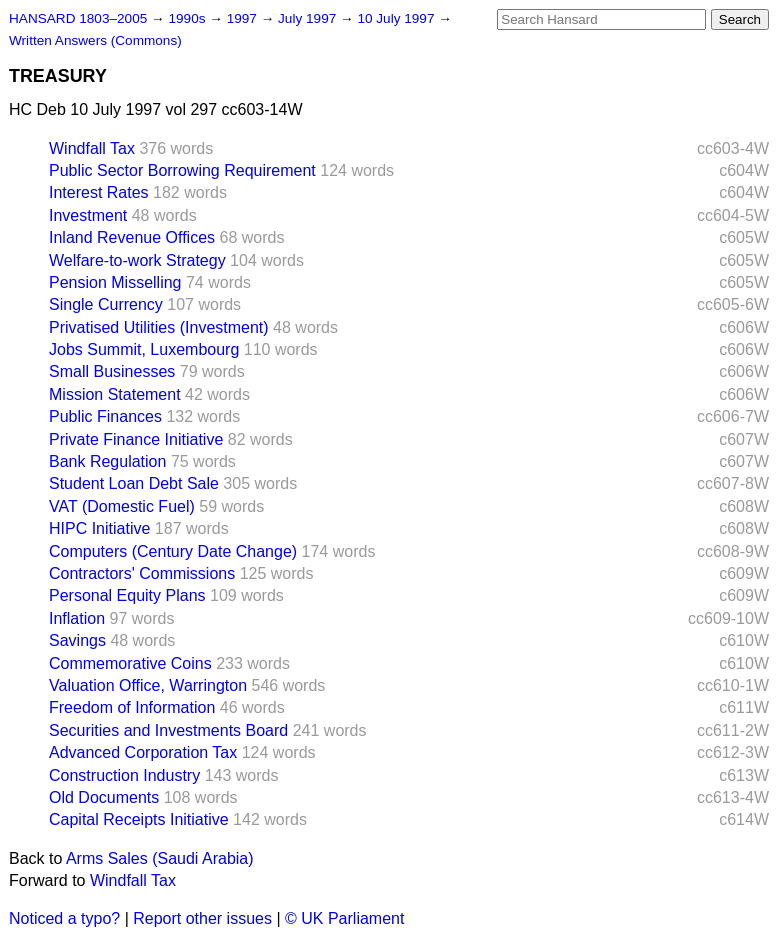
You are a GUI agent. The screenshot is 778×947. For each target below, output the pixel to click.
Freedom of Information (132, 707)
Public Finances (105, 416)
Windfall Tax (92, 148)
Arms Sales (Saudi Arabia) (160, 858)
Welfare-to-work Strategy (137, 260)
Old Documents (104, 797)
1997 (244, 18)
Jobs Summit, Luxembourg (144, 349)
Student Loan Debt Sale (134, 483)
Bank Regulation (107, 461)
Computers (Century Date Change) (173, 551)
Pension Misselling (115, 282)
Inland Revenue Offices (132, 237)
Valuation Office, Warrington (148, 685)
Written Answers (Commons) (95, 40)
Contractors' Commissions (142, 573)
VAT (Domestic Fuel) (122, 506)
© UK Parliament (344, 918)
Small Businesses (112, 371)
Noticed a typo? (64, 918)
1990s (188, 18)
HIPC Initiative (99, 528)
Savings (77, 640)
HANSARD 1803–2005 (78, 18)
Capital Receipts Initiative (139, 819)
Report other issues (202, 918)
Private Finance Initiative (136, 439)
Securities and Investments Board (168, 730)
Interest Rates (99, 192)
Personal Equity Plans (127, 595)
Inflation (77, 618)
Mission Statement (115, 394)
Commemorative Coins (130, 663)
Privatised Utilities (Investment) (159, 327)
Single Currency (106, 304)
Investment (88, 215)
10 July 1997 (397, 18)
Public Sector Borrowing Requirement (182, 170)
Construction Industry (124, 775)
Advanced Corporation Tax (143, 752)
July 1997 (309, 18)
